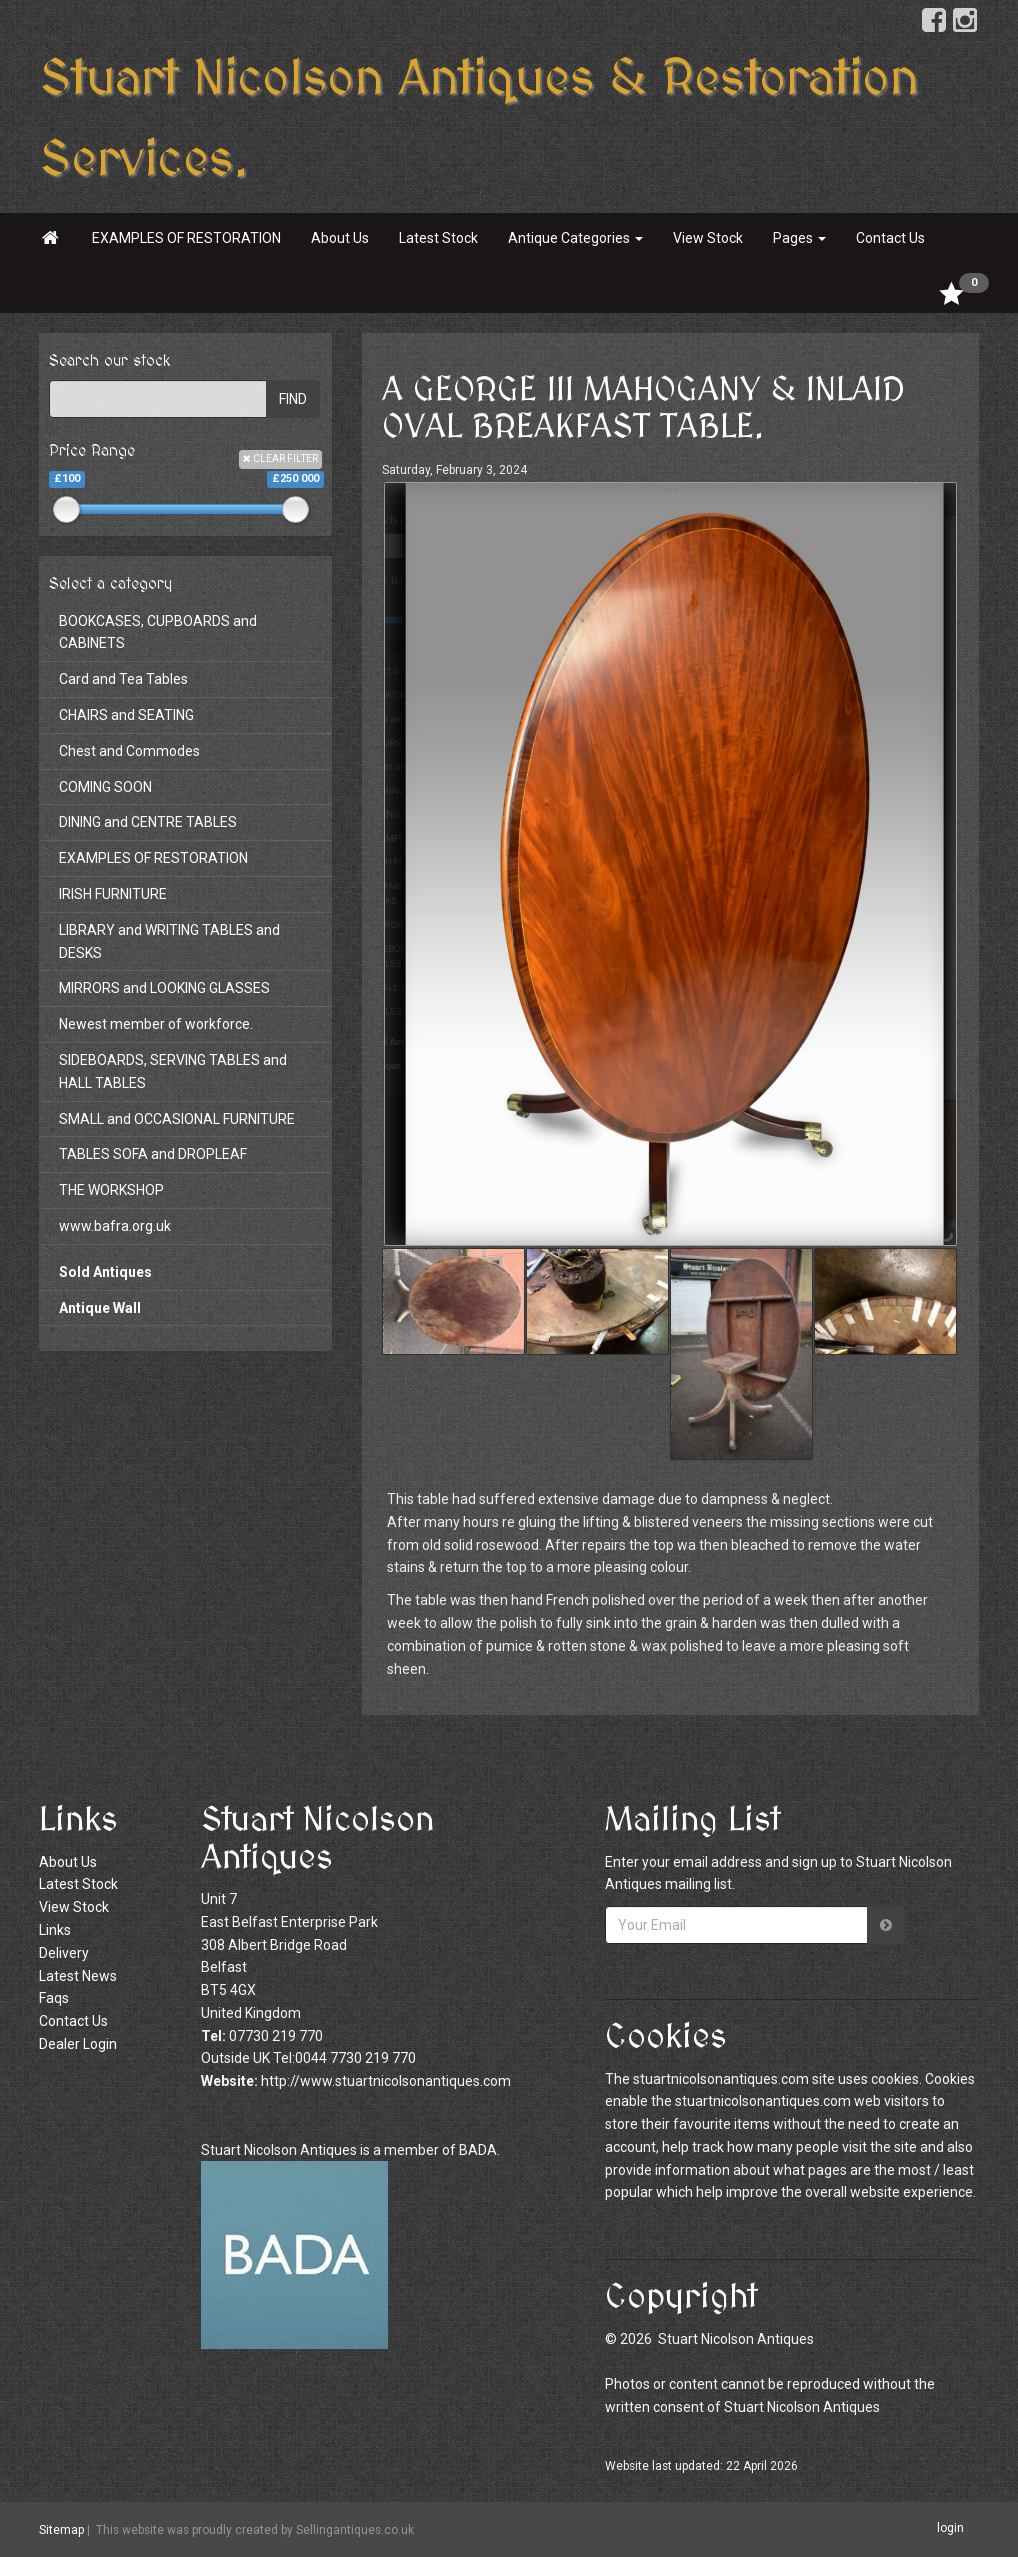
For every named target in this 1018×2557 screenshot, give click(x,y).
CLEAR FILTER (280, 458)
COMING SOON (105, 787)
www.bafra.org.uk (115, 1226)
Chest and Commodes (129, 751)
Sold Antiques (105, 1272)
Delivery (64, 1953)
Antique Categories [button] (575, 238)
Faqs (54, 1998)
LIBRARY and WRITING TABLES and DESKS (169, 941)
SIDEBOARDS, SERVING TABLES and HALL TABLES (173, 1071)
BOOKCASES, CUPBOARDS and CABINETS (158, 632)
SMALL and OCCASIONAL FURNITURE (177, 1119)
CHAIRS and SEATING (126, 715)
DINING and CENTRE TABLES (148, 822)
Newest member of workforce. (156, 1024)
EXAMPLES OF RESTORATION (186, 238)
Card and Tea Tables (123, 679)
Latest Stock (438, 238)
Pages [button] (799, 238)
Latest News (78, 1976)
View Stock (708, 238)
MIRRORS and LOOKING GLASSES (164, 988)
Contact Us (890, 238)
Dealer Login (78, 2044)
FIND (293, 399)
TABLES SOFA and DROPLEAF (153, 1154)
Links (55, 1930)
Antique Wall (100, 1308)
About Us (340, 238)
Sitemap (61, 2530)
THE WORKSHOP (111, 1190)
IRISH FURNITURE (113, 894)
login (950, 2528)
